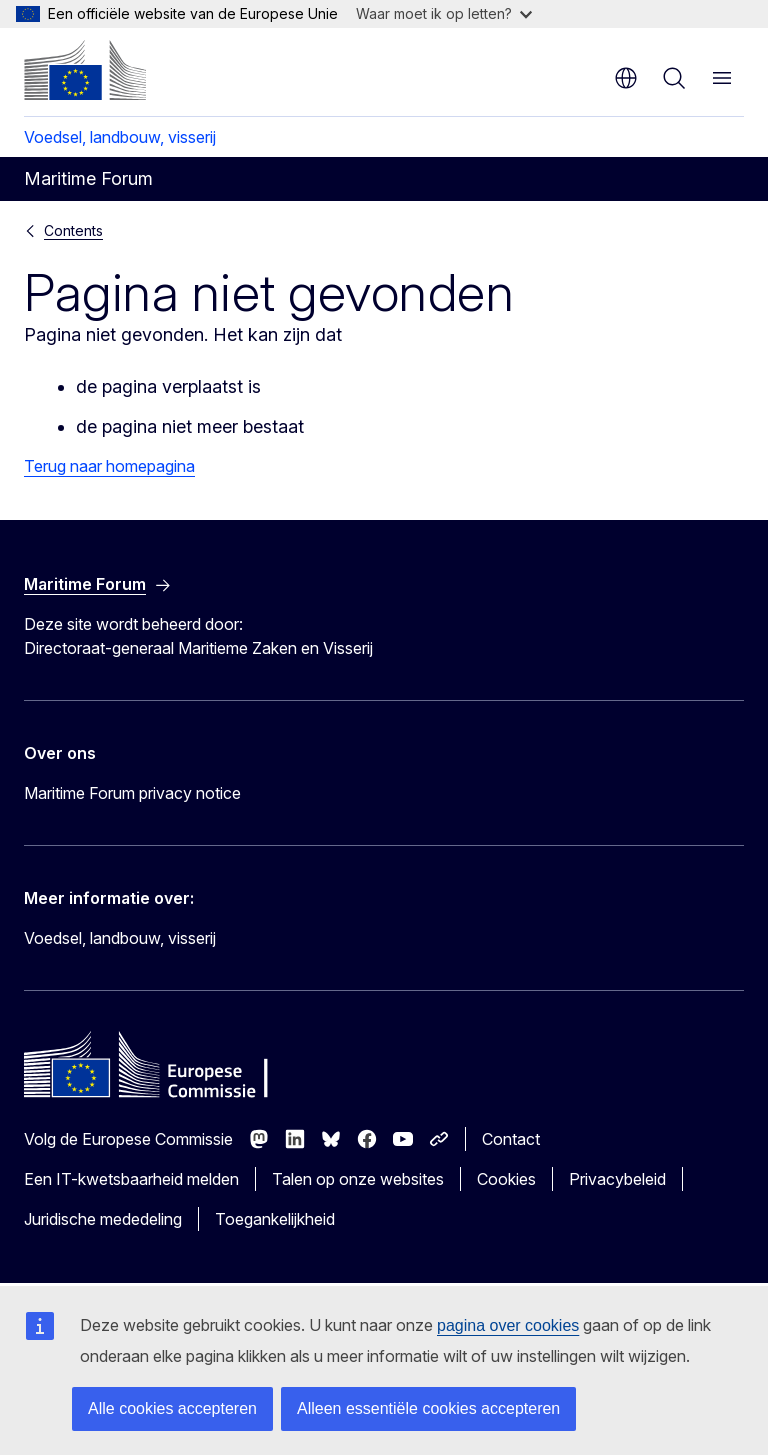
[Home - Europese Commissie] (85, 70)
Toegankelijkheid (275, 1219)
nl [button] (626, 78)
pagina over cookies (508, 1325)
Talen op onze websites (358, 1179)
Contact (511, 1139)
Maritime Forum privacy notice (132, 793)
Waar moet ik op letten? (444, 13)
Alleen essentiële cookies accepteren (428, 1408)
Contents (73, 230)
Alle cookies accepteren (172, 1408)
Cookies (506, 1179)
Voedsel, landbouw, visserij (120, 137)
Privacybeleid (617, 1179)
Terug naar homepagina (109, 466)
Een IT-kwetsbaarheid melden (131, 1179)
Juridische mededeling (103, 1219)
